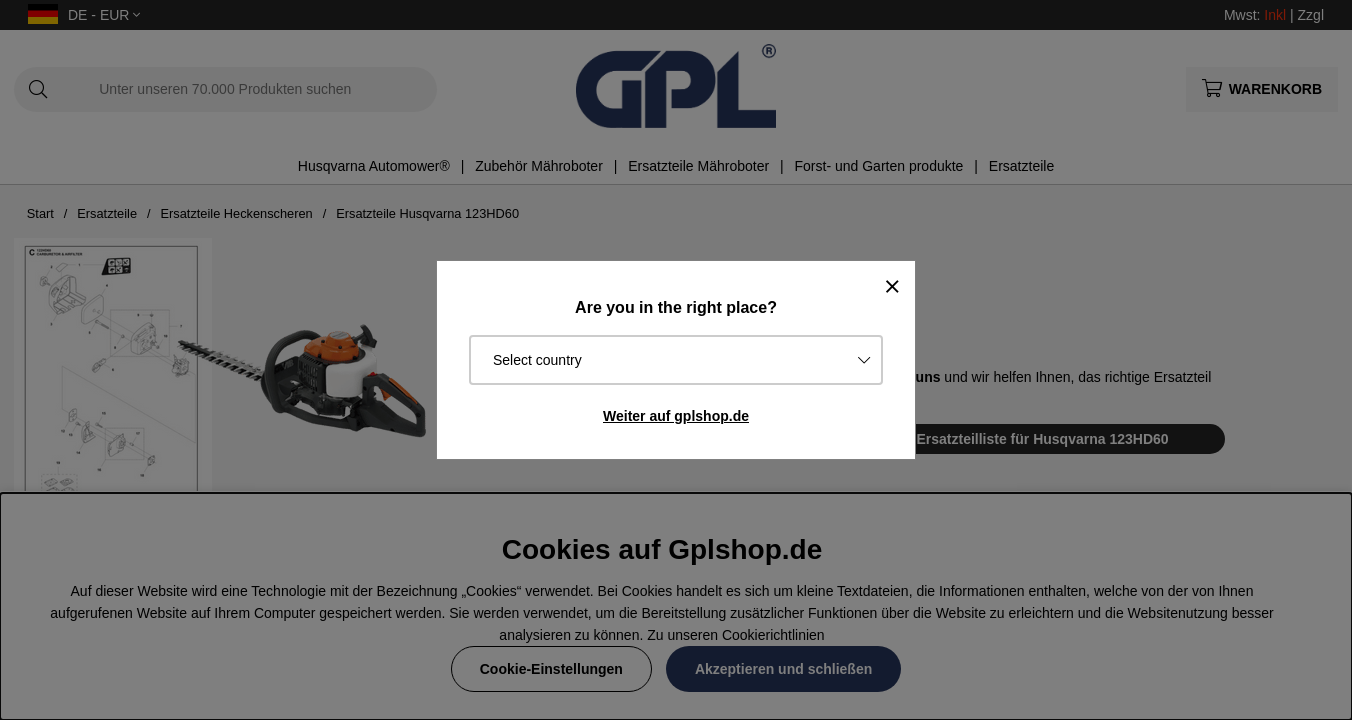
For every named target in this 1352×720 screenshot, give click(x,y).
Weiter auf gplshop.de (676, 416)
